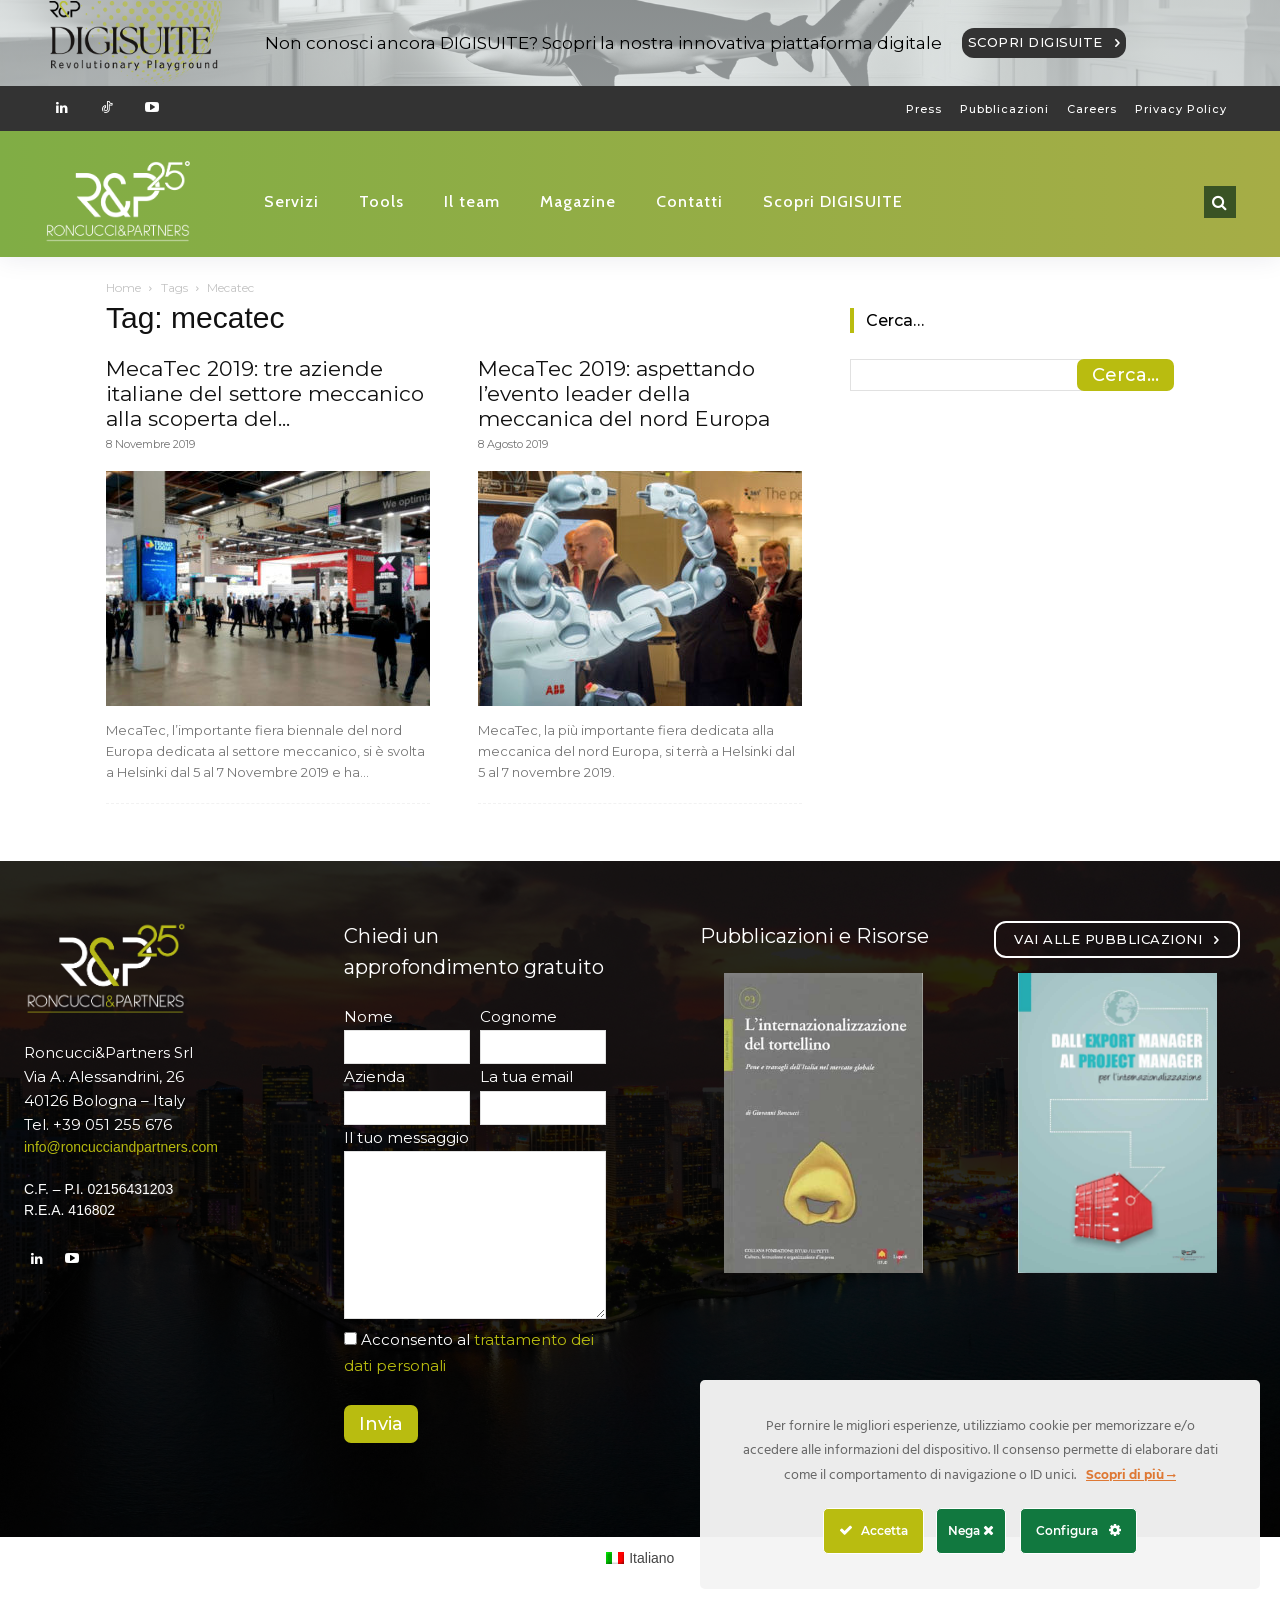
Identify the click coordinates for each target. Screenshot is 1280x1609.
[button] (1220, 202)
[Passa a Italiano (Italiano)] (640, 1558)
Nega (971, 1530)
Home (123, 287)
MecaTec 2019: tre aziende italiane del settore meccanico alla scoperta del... (265, 393)
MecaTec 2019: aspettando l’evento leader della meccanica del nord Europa (624, 393)
